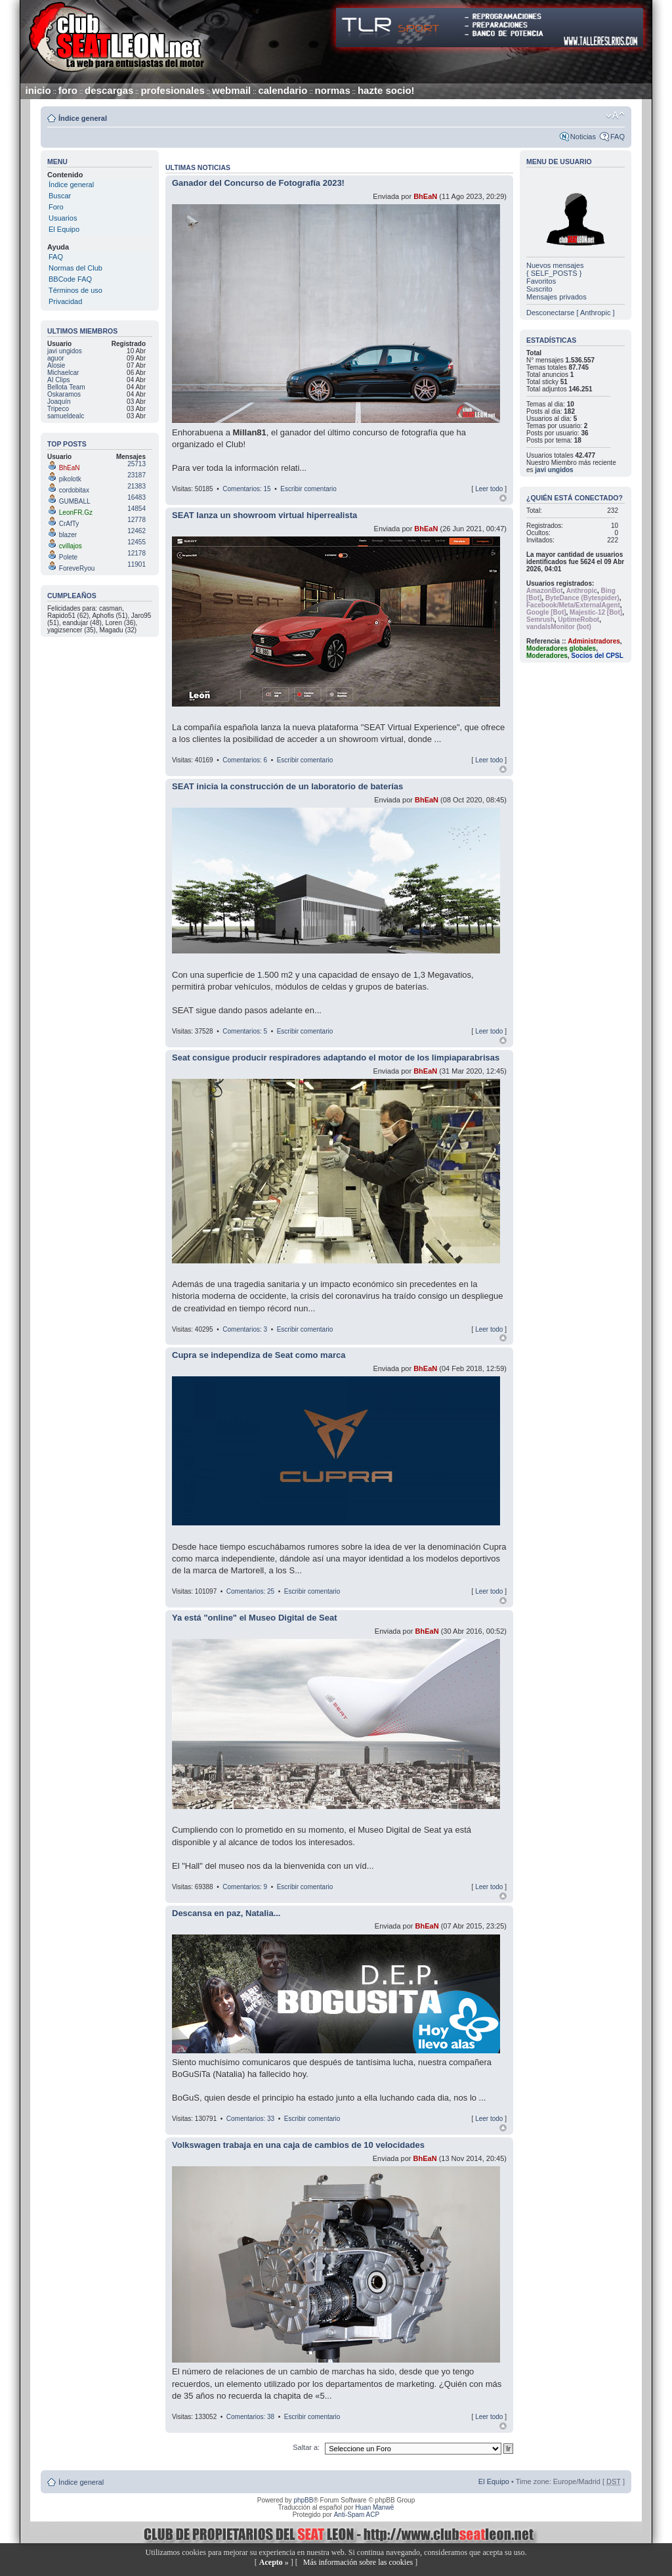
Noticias (583, 137)
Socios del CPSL (597, 655)
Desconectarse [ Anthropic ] (570, 313)
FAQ (617, 137)
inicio (38, 90)
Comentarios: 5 (244, 1031)
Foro (56, 207)
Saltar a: (307, 2447)
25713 (136, 464)
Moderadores (547, 655)
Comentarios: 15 (246, 488)
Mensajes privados (556, 297)
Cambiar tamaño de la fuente (615, 115)
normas (332, 90)
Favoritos (541, 281)
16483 (136, 497)
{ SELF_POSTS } (553, 273)
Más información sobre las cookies (358, 2562)
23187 (136, 475)
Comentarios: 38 (250, 2416)
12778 (136, 519)
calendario (282, 90)
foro (67, 90)
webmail (231, 90)
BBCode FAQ (70, 279)
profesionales (172, 90)
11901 (136, 564)
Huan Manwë (374, 2507)
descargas (109, 90)
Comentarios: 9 (244, 1886)
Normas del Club (75, 268)
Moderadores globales (561, 648)
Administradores (594, 641)
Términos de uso (75, 290)
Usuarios (63, 218)
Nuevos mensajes (554, 265)
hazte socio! (386, 90)
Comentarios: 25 (250, 1591)
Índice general (82, 118)
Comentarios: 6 (244, 760)
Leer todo (489, 488)
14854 (136, 508)
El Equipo (64, 229)
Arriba (503, 498)
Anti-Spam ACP (356, 2514)
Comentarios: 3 (244, 1329)
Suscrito (539, 289)
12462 (136, 531)
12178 (136, 553)
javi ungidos (554, 469)
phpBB (303, 2500)
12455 (136, 542)
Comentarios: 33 (250, 2118)
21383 (136, 486)
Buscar (60, 196)
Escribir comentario (308, 488)
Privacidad (65, 301)
